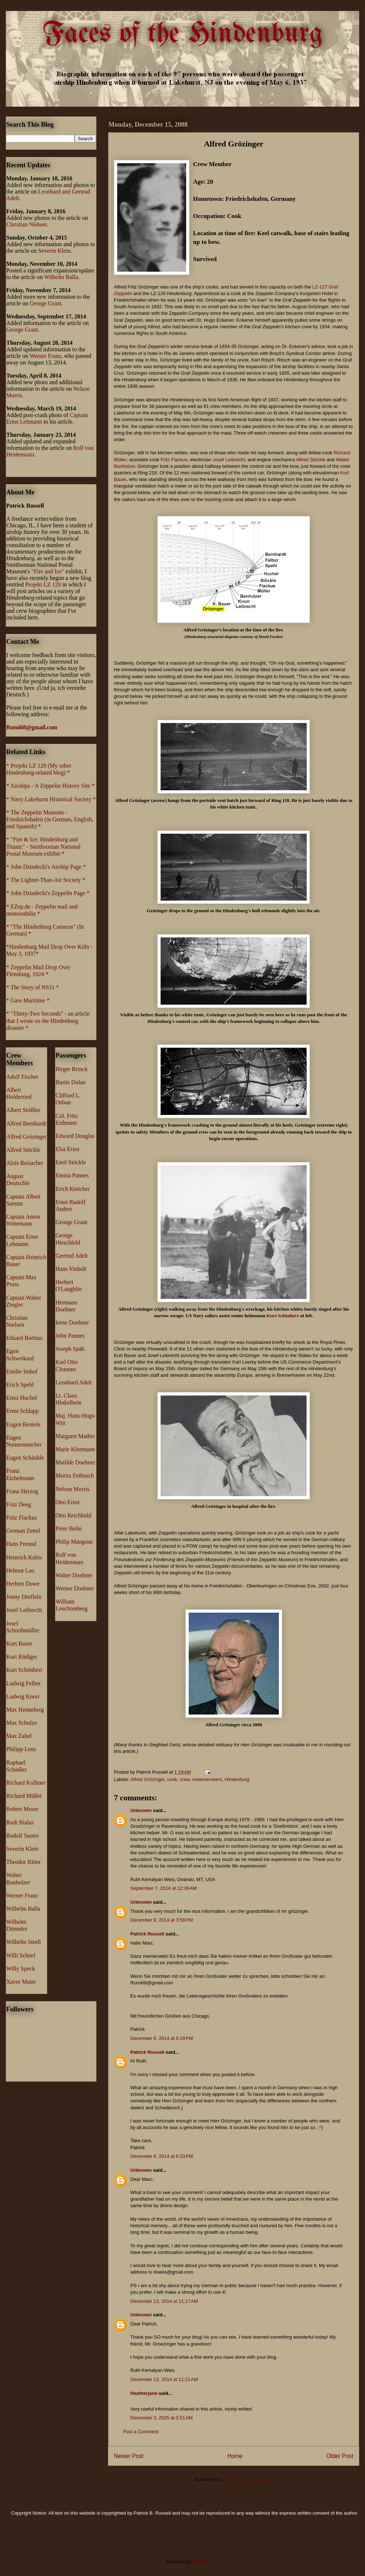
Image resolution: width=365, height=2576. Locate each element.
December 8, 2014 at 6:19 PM (161, 2038)
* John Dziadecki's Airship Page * (46, 867)
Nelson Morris (72, 1489)
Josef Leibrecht (229, 459)
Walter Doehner (73, 1575)
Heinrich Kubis (24, 1557)
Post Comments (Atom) (248, 2479)
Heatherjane (143, 2393)
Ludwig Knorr (23, 1696)
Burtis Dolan (70, 1082)
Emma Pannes (72, 1175)
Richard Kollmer (26, 1783)
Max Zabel (19, 1736)
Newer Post (128, 2456)
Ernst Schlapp (22, 1411)
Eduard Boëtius (24, 1338)
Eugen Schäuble (25, 1458)
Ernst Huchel (21, 1398)
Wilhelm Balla (23, 1909)
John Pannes (70, 1336)
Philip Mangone (74, 1542)
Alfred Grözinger (147, 1779)
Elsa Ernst (67, 1149)
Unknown (141, 1810)
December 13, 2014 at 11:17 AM (164, 2301)
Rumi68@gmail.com (31, 727)
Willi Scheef (20, 1955)
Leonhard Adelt (73, 1382)
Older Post (339, 2456)
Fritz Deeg (18, 1504)
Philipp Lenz (21, 1749)
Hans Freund (21, 1544)
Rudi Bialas (20, 1822)
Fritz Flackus (174, 459)
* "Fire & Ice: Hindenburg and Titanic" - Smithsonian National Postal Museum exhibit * (43, 846)
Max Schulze (21, 1723)
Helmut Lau (20, 1570)
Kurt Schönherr (282, 1315)
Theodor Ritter (23, 1862)
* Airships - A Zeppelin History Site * (50, 786)
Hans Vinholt (71, 1269)
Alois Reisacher (24, 1163)
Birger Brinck (71, 1069)
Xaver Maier (21, 1982)
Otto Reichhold (73, 1515)
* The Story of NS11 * (32, 987)
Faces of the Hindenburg (182, 34)
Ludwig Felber (23, 1683)
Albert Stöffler (23, 1110)
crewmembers (207, 1779)
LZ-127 (320, 287)
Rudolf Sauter (22, 1835)
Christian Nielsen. (27, 224)
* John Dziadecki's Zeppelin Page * (47, 893)
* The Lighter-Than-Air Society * (45, 880)
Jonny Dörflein (23, 1597)
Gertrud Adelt (71, 1256)
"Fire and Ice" (47, 571)
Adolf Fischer (22, 1077)
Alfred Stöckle (310, 459)
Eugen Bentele (23, 1424)
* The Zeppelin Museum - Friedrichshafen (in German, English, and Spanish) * (49, 819)
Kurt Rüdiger (21, 1657)
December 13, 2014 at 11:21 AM (164, 2379)
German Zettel (23, 1531)
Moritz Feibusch (74, 1475)
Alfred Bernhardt (26, 1123)
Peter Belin (68, 1528)
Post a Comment (140, 2431)
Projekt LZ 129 (43, 584)
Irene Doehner (72, 1322)
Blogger (200, 2561)
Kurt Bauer (19, 1643)
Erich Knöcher (72, 1189)
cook (172, 1779)
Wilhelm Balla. (62, 277)
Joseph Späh (70, 1349)
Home (235, 2456)
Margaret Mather (75, 1436)
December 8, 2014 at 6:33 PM (161, 2156)
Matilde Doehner (75, 1462)
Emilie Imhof (22, 1371)
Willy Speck (20, 1968)
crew (185, 1779)
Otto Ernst (67, 1502)
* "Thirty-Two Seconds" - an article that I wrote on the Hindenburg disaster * (47, 1020)
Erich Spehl (20, 1384)
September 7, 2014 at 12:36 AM (163, 1888)
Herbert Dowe (22, 1584)
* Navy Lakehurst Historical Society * (51, 799)
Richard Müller (24, 1796)
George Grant (45, 303)
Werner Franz (45, 356)
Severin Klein (54, 251)
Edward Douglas (75, 1136)
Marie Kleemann (75, 1449)
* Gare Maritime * (28, 1000)
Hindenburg (237, 1779)
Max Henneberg (25, 1709)
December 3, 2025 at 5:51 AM (161, 2417)
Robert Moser (22, 1809)
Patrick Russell (147, 1934)
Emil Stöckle (70, 1162)
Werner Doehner (74, 1588)
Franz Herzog (22, 1491)
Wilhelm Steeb (23, 1942)
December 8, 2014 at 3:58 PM (161, 1920)
